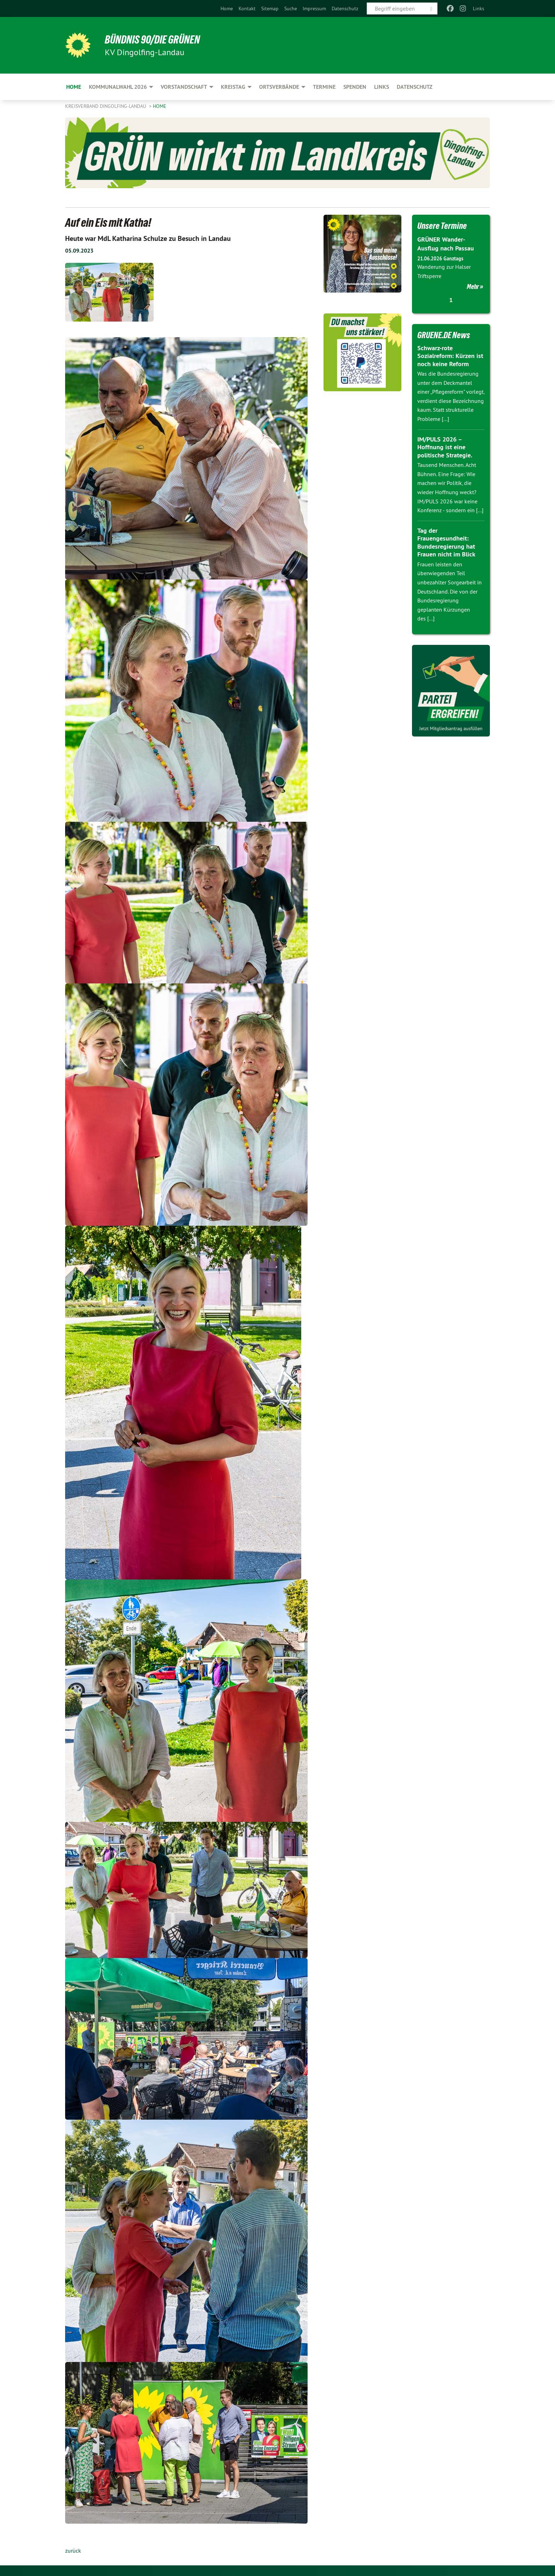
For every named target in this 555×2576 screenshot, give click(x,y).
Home (227, 8)
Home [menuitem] (73, 87)
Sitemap (270, 8)
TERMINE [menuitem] (324, 87)
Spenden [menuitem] (354, 87)
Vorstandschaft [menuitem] (184, 87)
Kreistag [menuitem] (233, 87)
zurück (73, 2550)
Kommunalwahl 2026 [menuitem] (118, 87)
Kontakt (247, 8)
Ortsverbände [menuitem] (279, 87)
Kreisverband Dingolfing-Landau (106, 106)
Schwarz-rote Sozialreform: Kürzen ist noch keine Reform (450, 356)
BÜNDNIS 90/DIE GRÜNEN (152, 39)
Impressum (314, 8)
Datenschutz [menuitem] (415, 87)
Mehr (473, 286)
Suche (290, 8)
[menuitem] (227, 8)
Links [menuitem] (478, 8)
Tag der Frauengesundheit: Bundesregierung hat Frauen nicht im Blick (446, 542)
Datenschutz (345, 8)
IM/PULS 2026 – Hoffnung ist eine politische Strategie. (444, 447)
